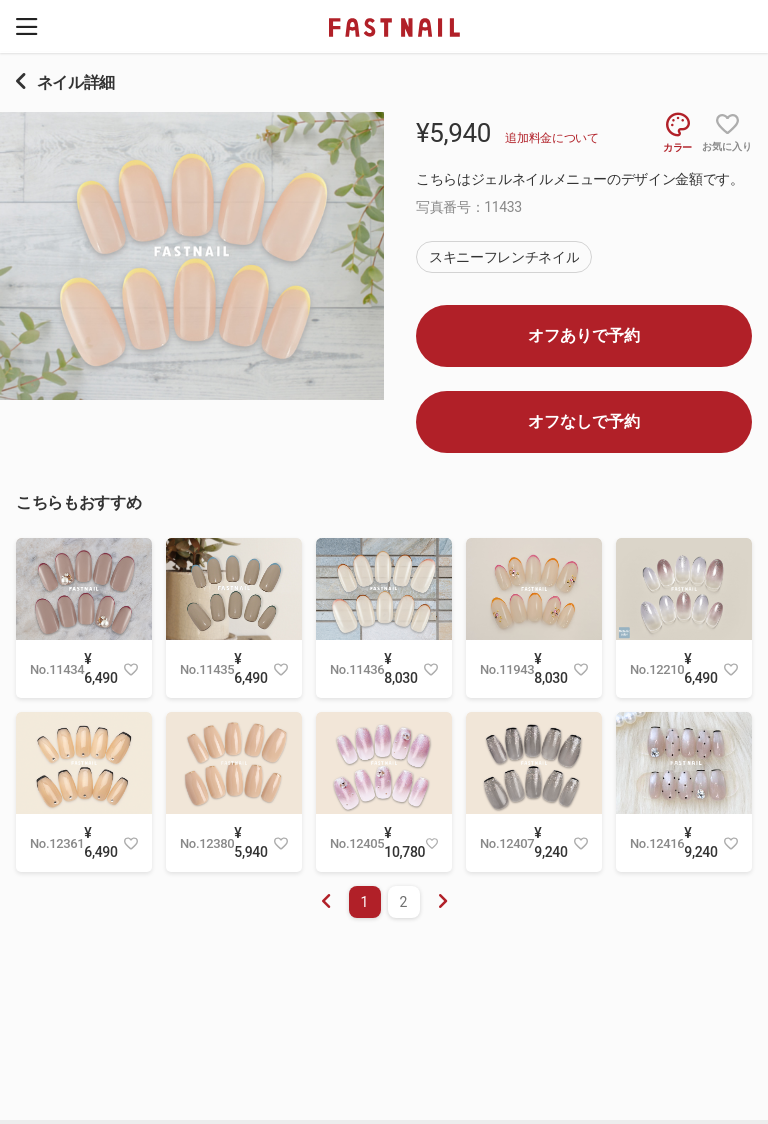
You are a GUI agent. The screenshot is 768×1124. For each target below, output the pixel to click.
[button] (26, 26)
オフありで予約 (584, 335)
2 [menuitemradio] (404, 902)
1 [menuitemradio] (365, 902)
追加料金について (551, 138)
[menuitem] (443, 902)
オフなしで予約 (584, 421)
